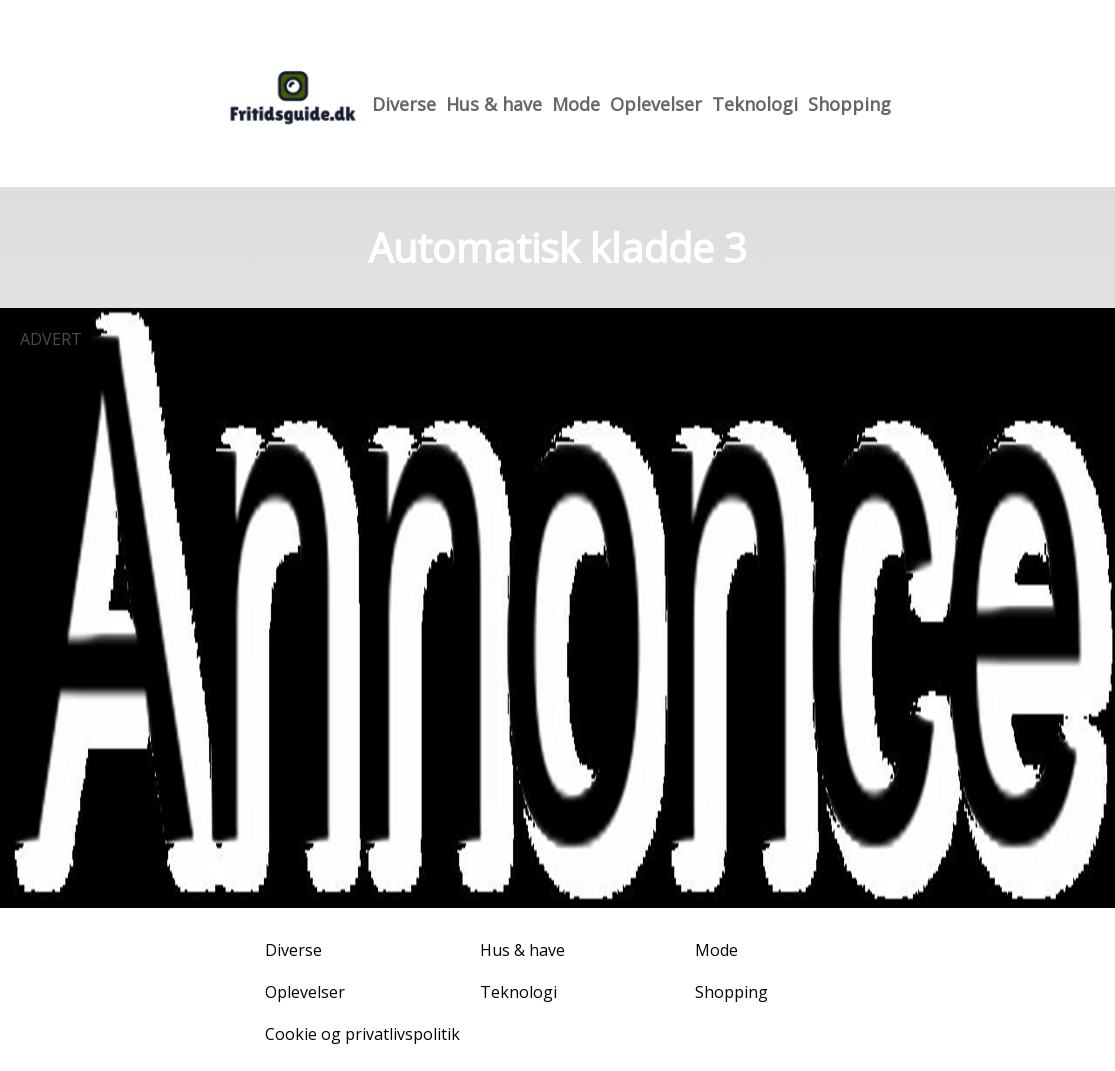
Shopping (849, 104)
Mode (576, 104)
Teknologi (755, 104)
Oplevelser (656, 104)
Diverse (404, 104)
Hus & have (494, 104)
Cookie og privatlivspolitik (362, 1034)
